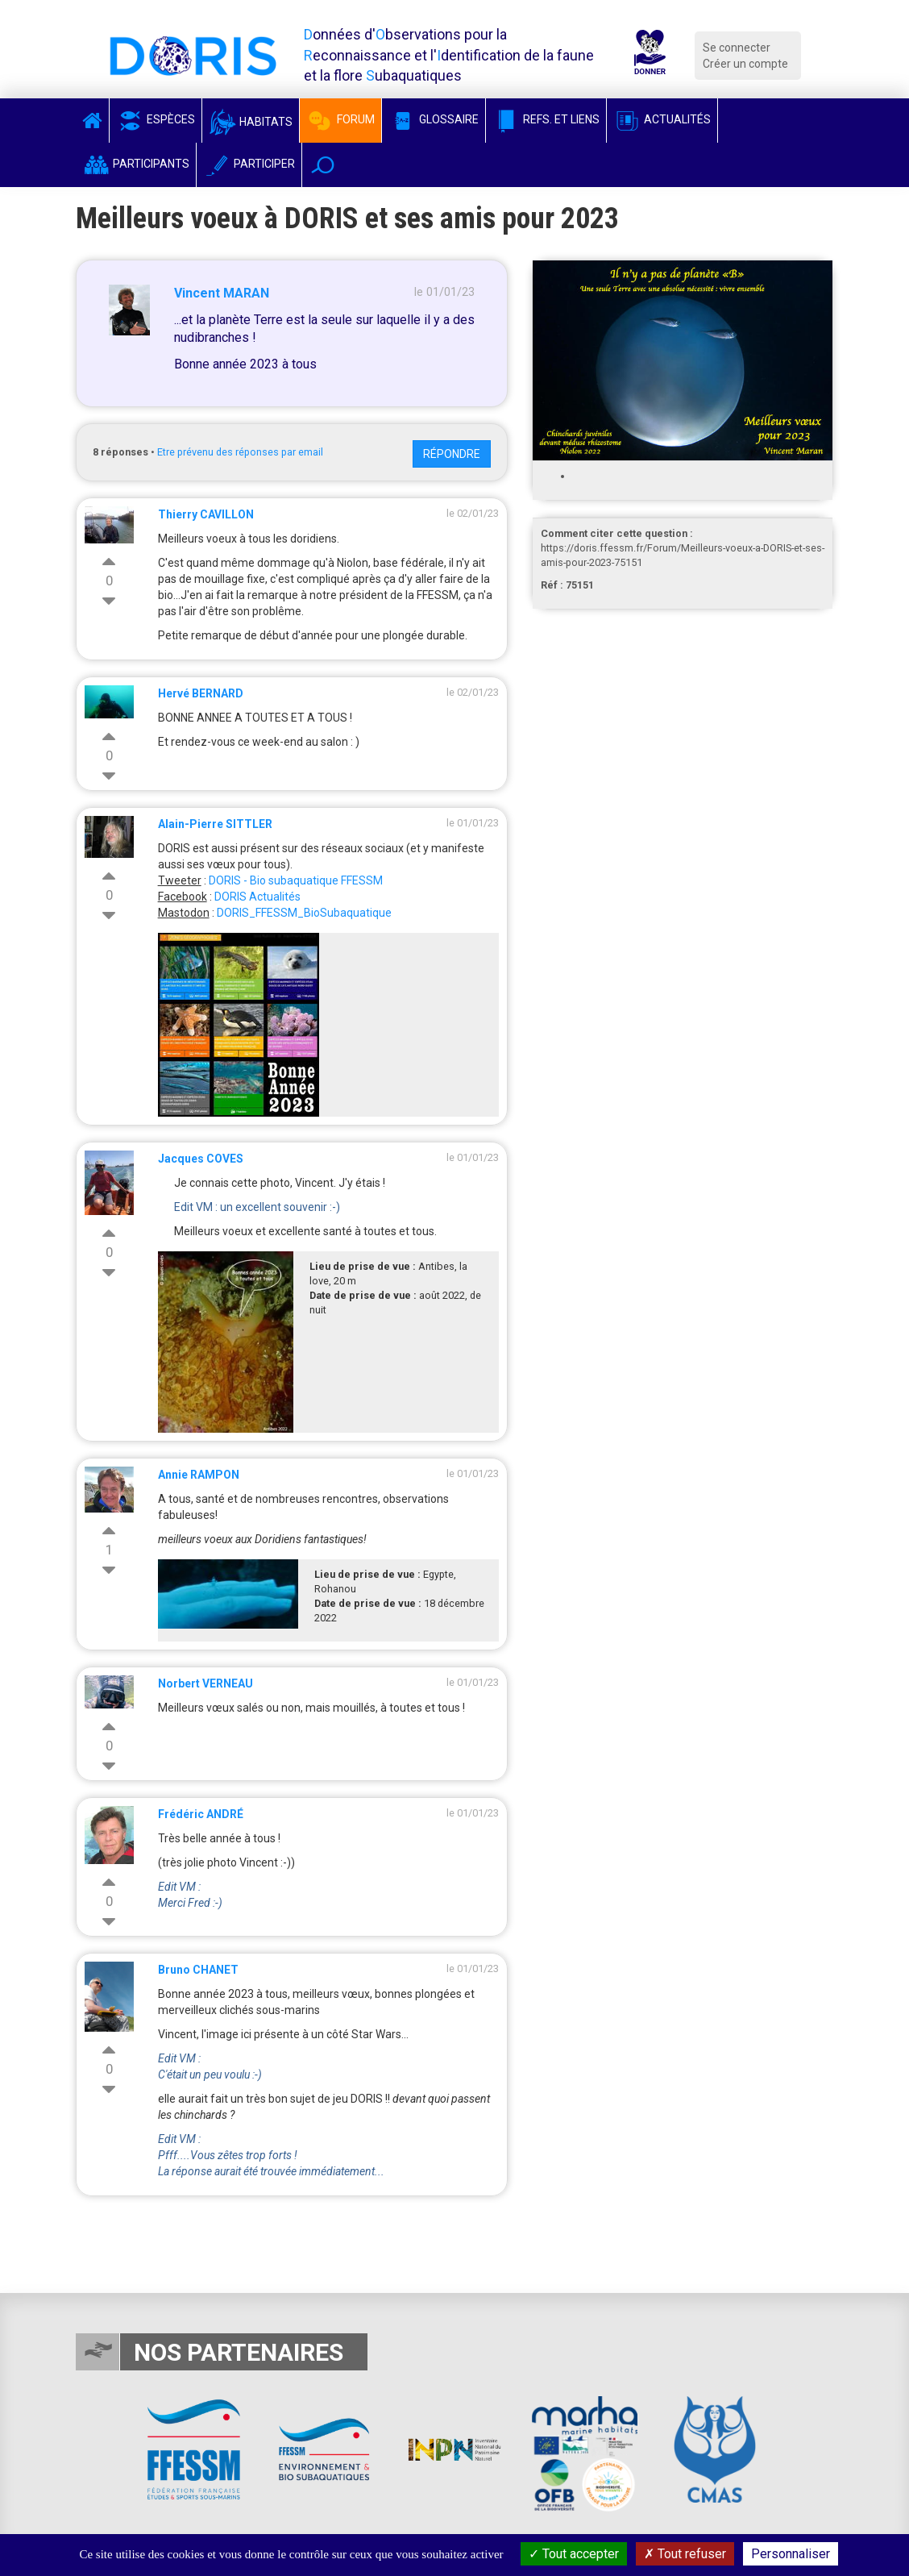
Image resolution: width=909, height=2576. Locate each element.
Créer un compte (745, 63)
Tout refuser (685, 2553)
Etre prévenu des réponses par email (240, 452)
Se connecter (736, 47)
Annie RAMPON (198, 1474)
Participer (249, 163)
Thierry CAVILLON (206, 514)
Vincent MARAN (221, 293)
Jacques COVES (200, 1158)
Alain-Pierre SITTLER (215, 824)
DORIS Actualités (257, 896)
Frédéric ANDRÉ (200, 1814)
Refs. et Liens (546, 119)
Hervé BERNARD (200, 693)
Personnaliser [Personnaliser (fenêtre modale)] (790, 2553)
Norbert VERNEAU (205, 1683)
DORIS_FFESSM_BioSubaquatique (304, 912)
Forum (340, 119)
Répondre (451, 453)
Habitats (251, 121)
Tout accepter (574, 2553)
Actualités (662, 119)
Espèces (155, 119)
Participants (135, 163)
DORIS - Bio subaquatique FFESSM (296, 880)
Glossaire (433, 119)
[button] (322, 165)
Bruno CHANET (198, 1969)
